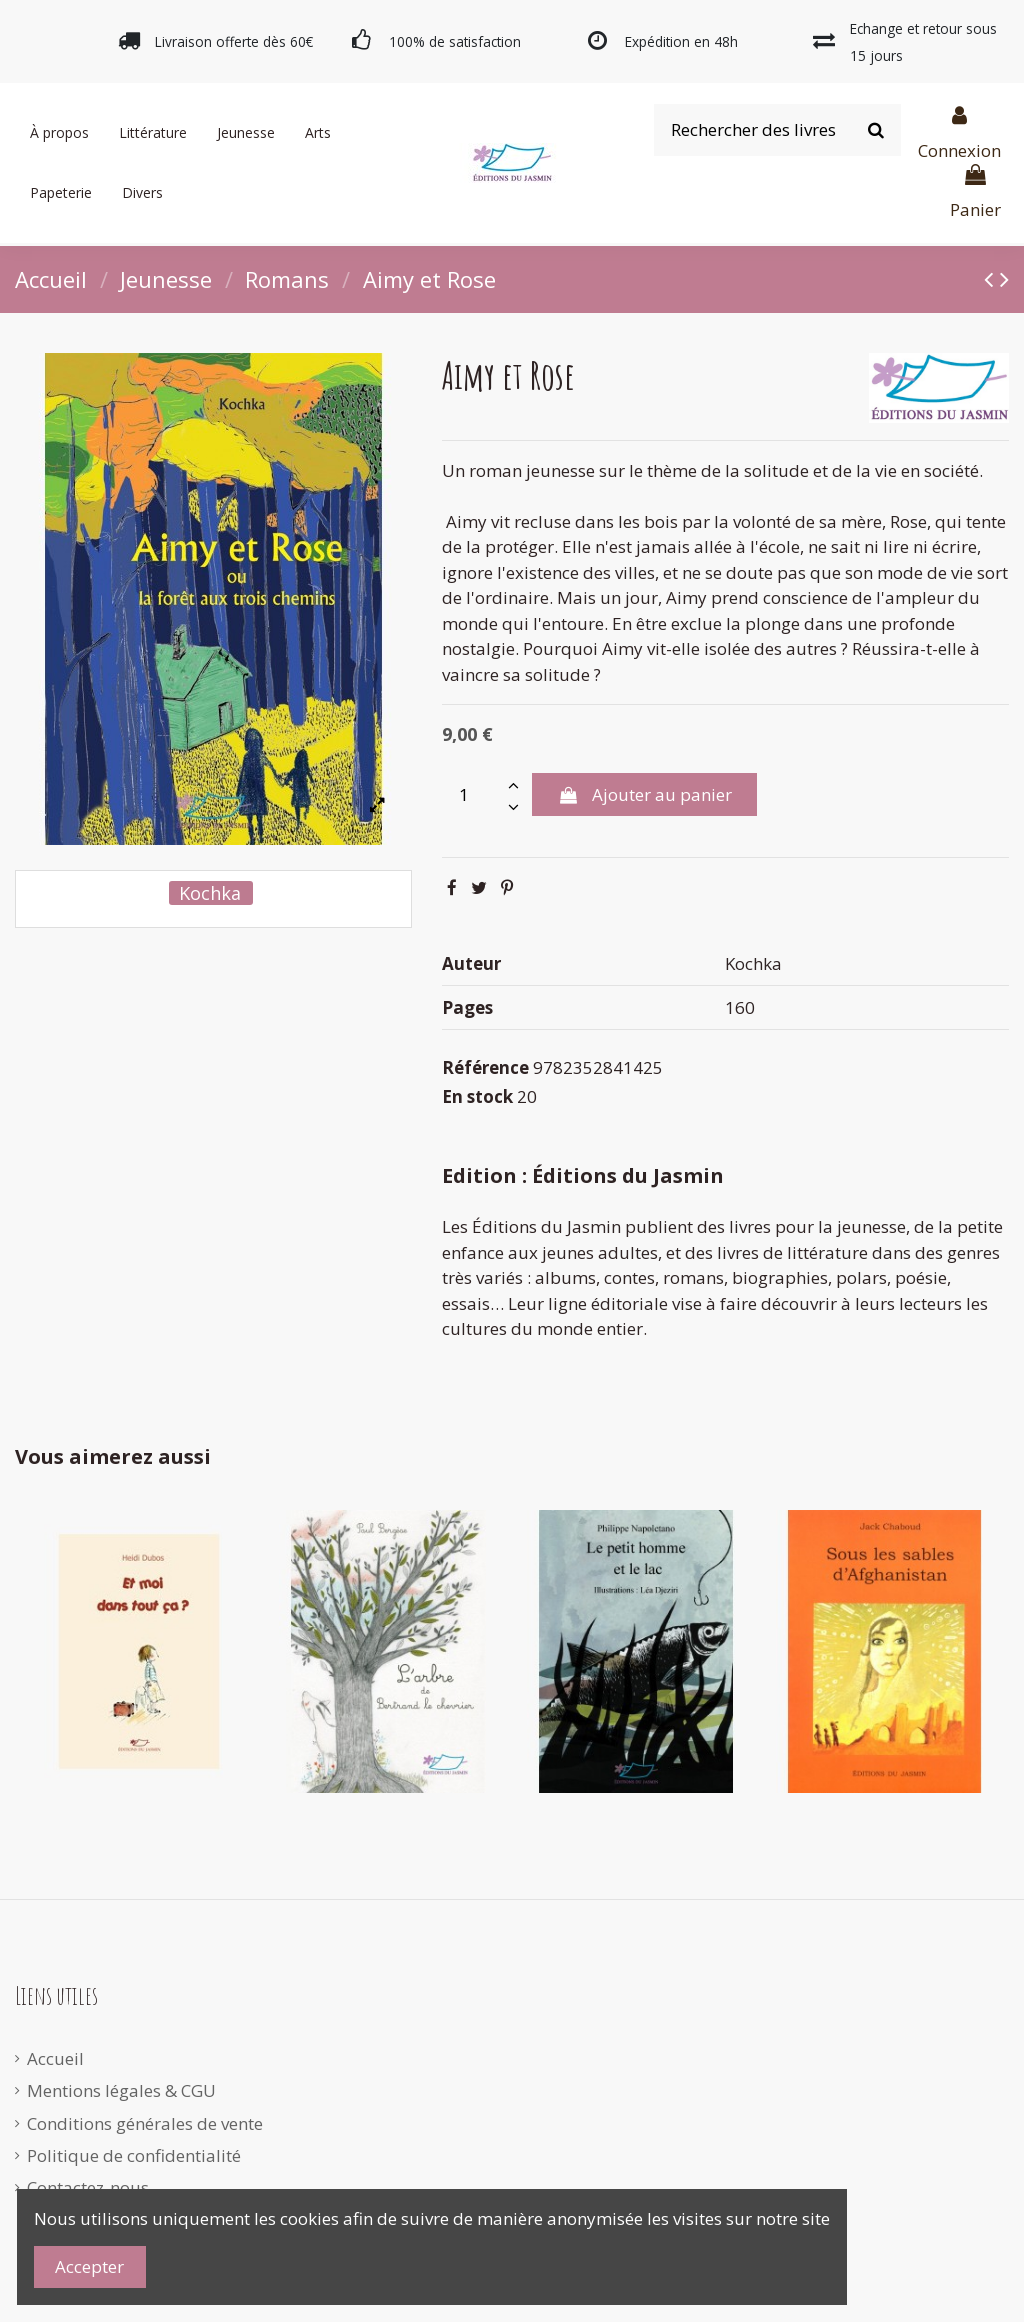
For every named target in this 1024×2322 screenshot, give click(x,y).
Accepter (89, 2266)
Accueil (55, 2058)
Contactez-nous (88, 2187)
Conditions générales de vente (145, 2123)
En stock (477, 1096)
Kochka (210, 893)
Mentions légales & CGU (121, 2090)
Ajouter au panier (644, 794)
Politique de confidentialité (134, 2155)
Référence (485, 1067)
